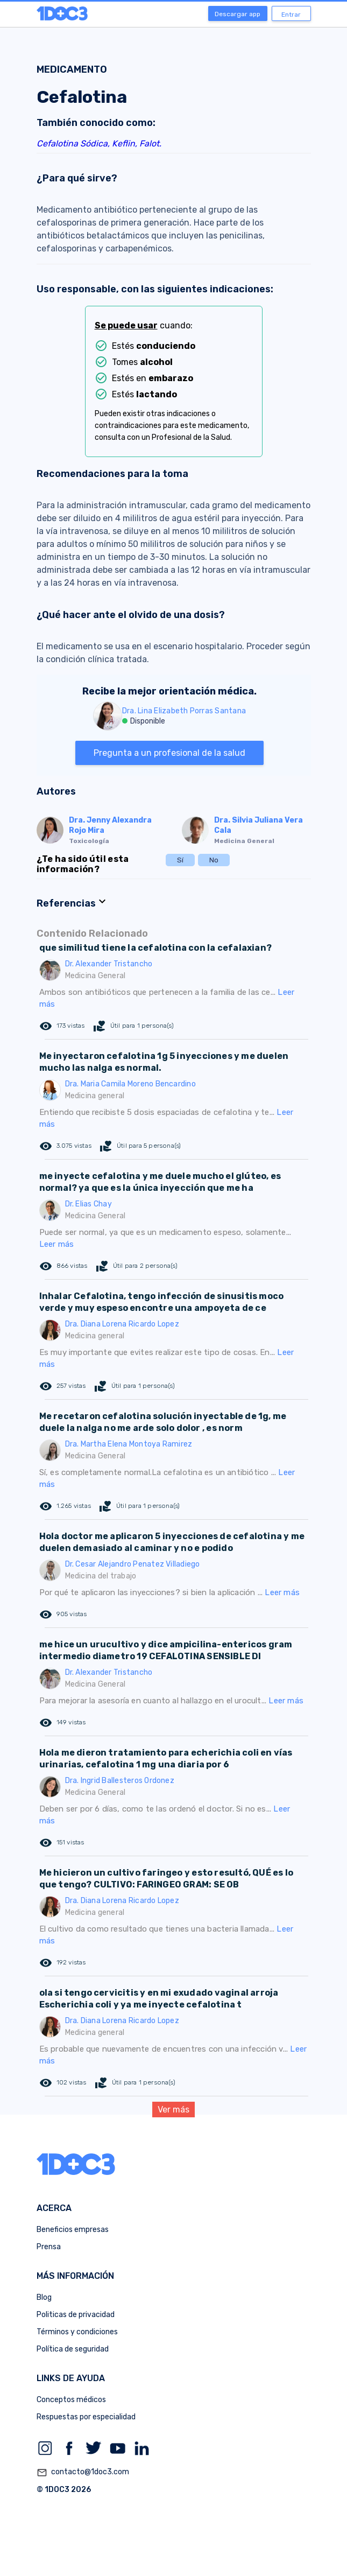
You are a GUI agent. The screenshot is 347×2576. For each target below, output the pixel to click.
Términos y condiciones (77, 2331)
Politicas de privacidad (76, 2314)
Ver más (173, 2109)
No (213, 860)
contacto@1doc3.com (83, 2472)
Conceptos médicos (71, 2399)
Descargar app (237, 14)
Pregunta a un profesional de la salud (169, 753)
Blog (44, 2297)
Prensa (49, 2246)
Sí (180, 860)
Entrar (291, 14)
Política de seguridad (73, 2349)
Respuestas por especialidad (86, 2416)
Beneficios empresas (73, 2229)
